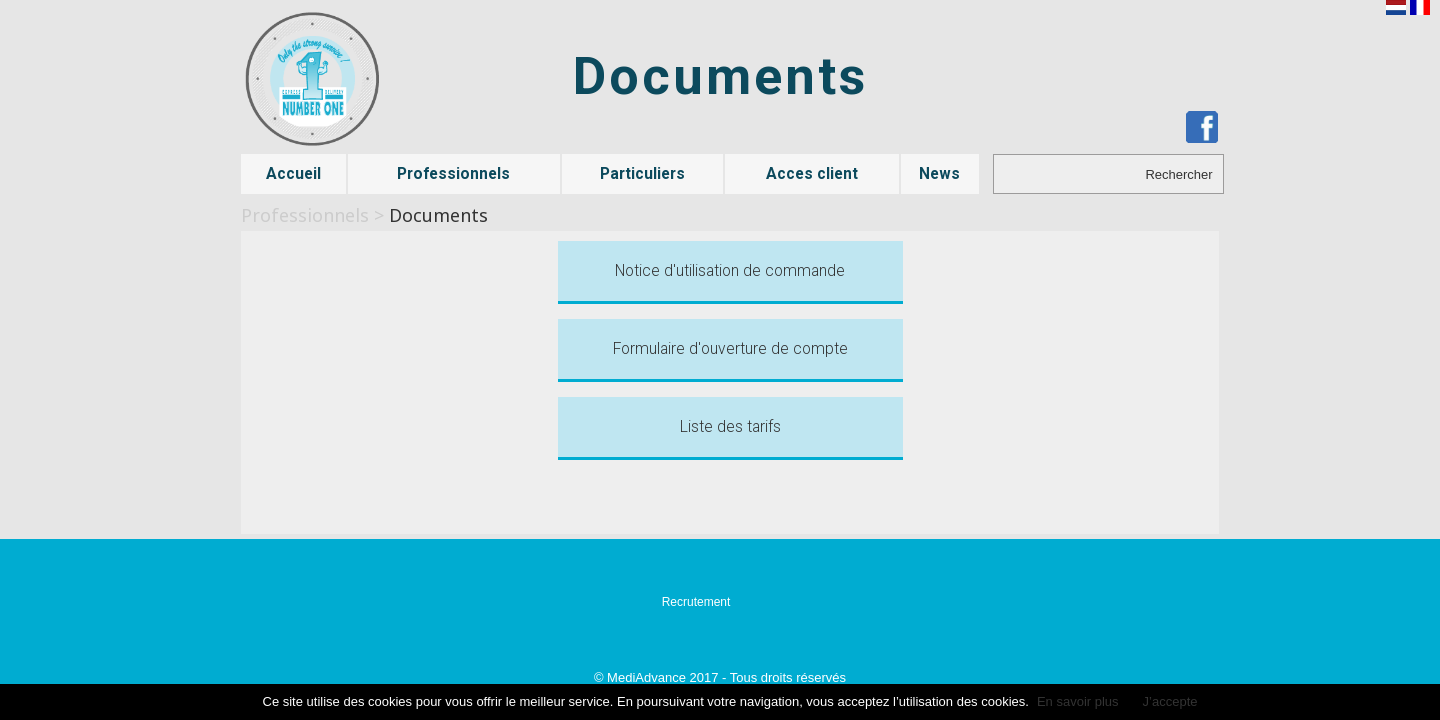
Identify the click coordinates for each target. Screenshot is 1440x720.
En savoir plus (1078, 701)
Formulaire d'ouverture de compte (730, 349)
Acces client (812, 174)
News (939, 174)
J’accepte (1170, 701)
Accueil (293, 174)
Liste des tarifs (730, 427)
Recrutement (696, 602)
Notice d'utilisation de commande (730, 271)
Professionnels (453, 174)
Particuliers (642, 174)
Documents (438, 215)
